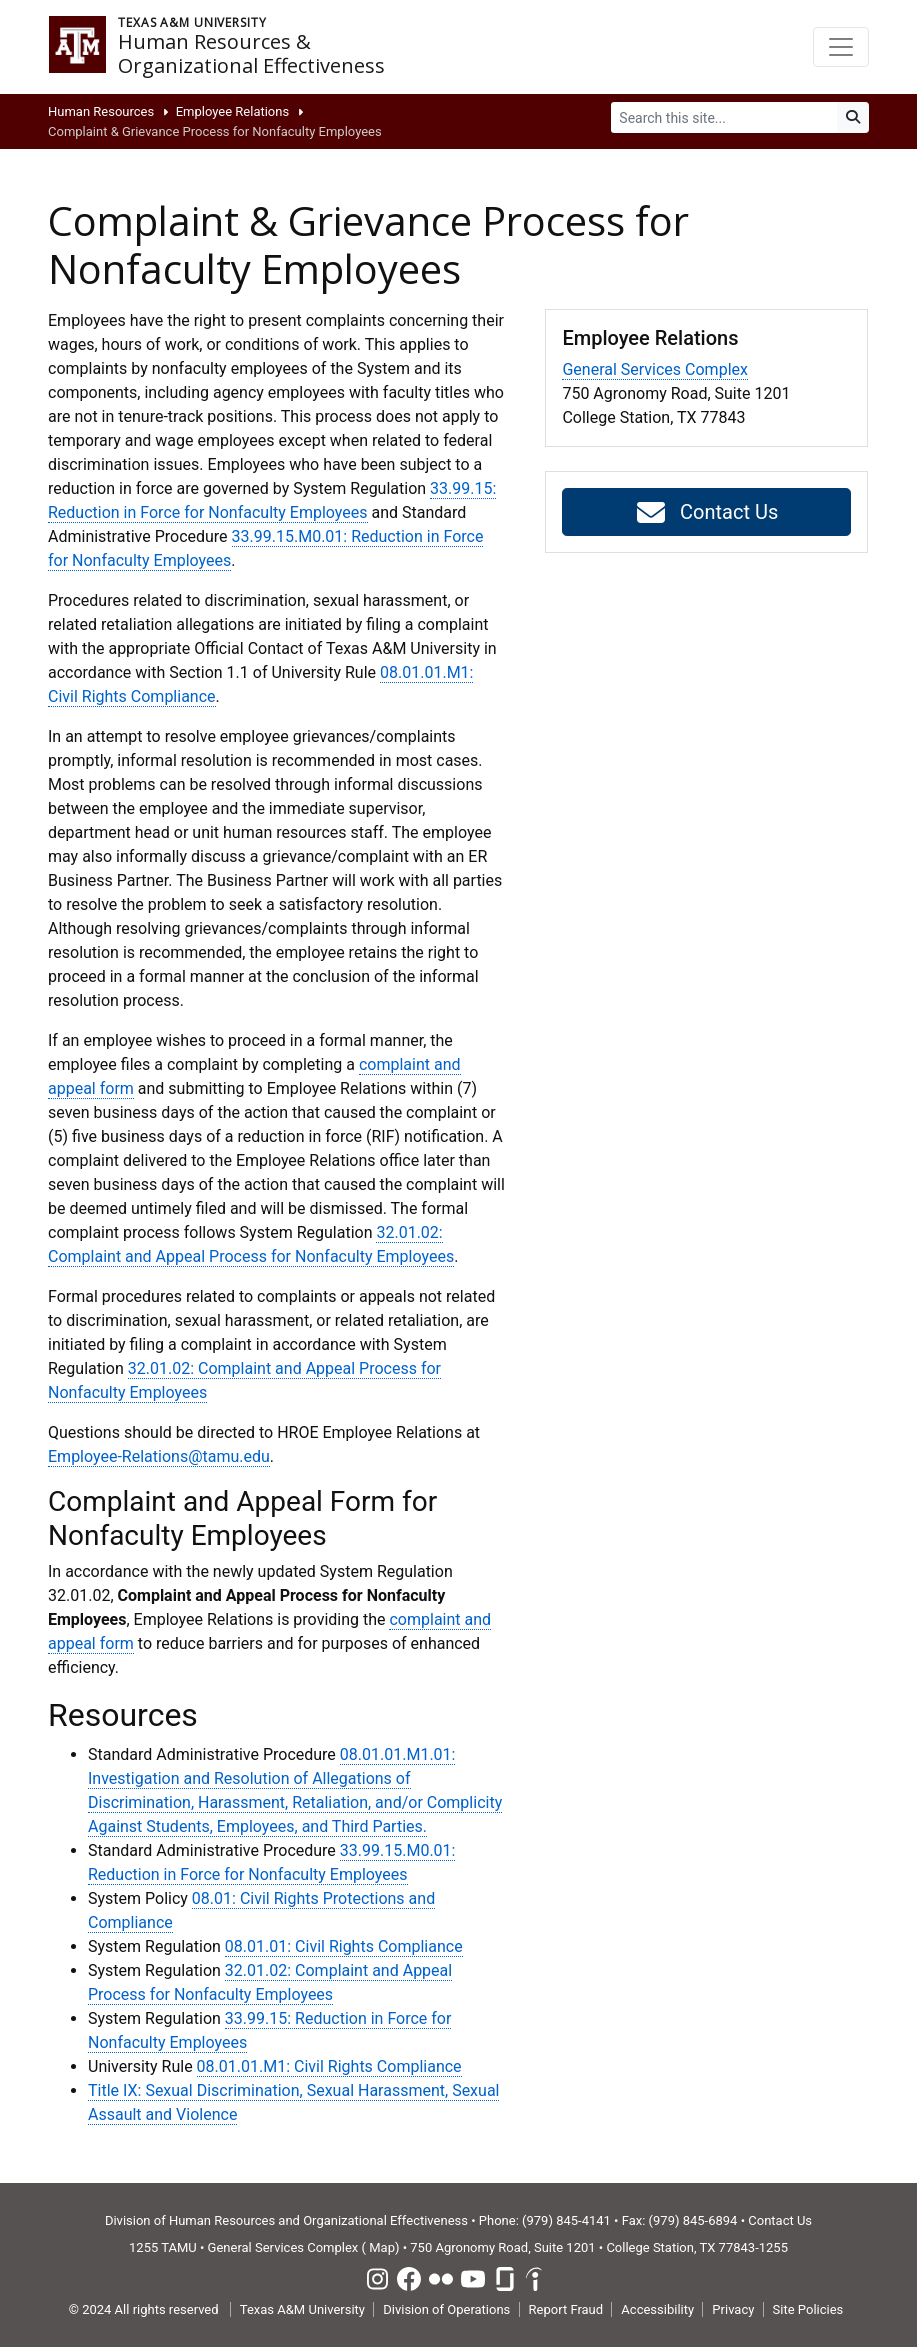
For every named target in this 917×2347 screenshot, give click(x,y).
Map (382, 2247)
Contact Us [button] (706, 513)
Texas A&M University (302, 2309)
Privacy (733, 2309)
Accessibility (657, 2309)
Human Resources (101, 111)
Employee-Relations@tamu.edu (159, 1456)
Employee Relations (233, 111)
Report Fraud (566, 2309)
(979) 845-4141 (566, 2220)
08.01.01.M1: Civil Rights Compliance (329, 2066)
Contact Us (780, 2220)
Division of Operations (446, 2309)
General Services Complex (655, 369)
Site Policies (808, 2309)
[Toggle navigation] (841, 47)
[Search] (724, 117)
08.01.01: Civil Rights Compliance (344, 1946)
